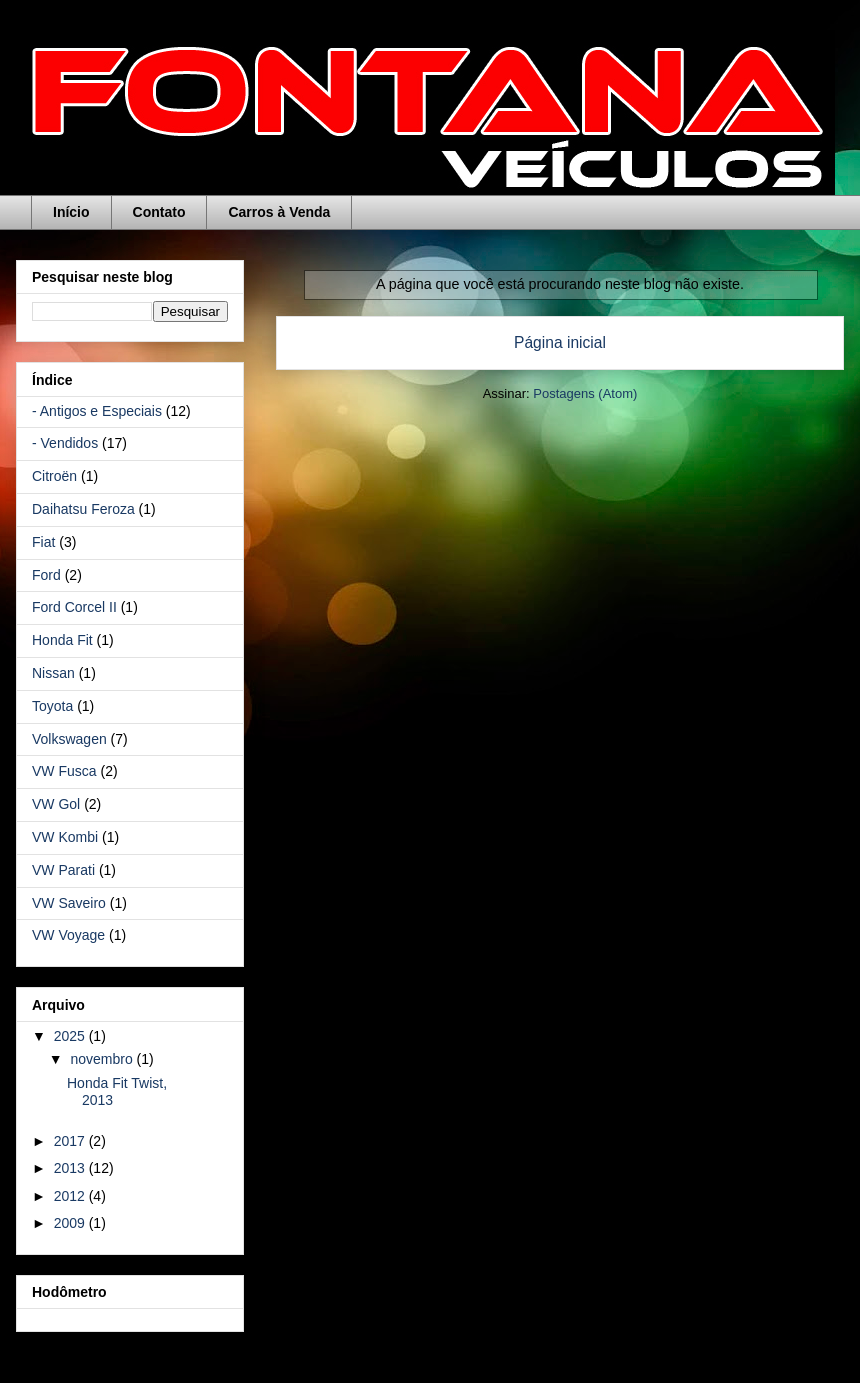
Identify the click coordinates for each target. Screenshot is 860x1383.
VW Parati (63, 870)
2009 (71, 1223)
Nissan (53, 673)
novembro (103, 1059)
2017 (71, 1141)
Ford (46, 575)
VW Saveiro (69, 903)
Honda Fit (62, 640)
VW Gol (56, 804)
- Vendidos (65, 443)
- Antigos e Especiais (97, 411)
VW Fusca (64, 771)
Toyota (52, 706)
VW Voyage (68, 935)
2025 (71, 1036)
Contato (159, 212)
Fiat (43, 542)
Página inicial (560, 342)
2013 (71, 1168)
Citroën (54, 476)
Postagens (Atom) (585, 393)
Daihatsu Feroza (83, 509)
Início (71, 212)
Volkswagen (69, 739)
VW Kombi (65, 837)
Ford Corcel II (74, 607)
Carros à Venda (279, 212)
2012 (71, 1196)
